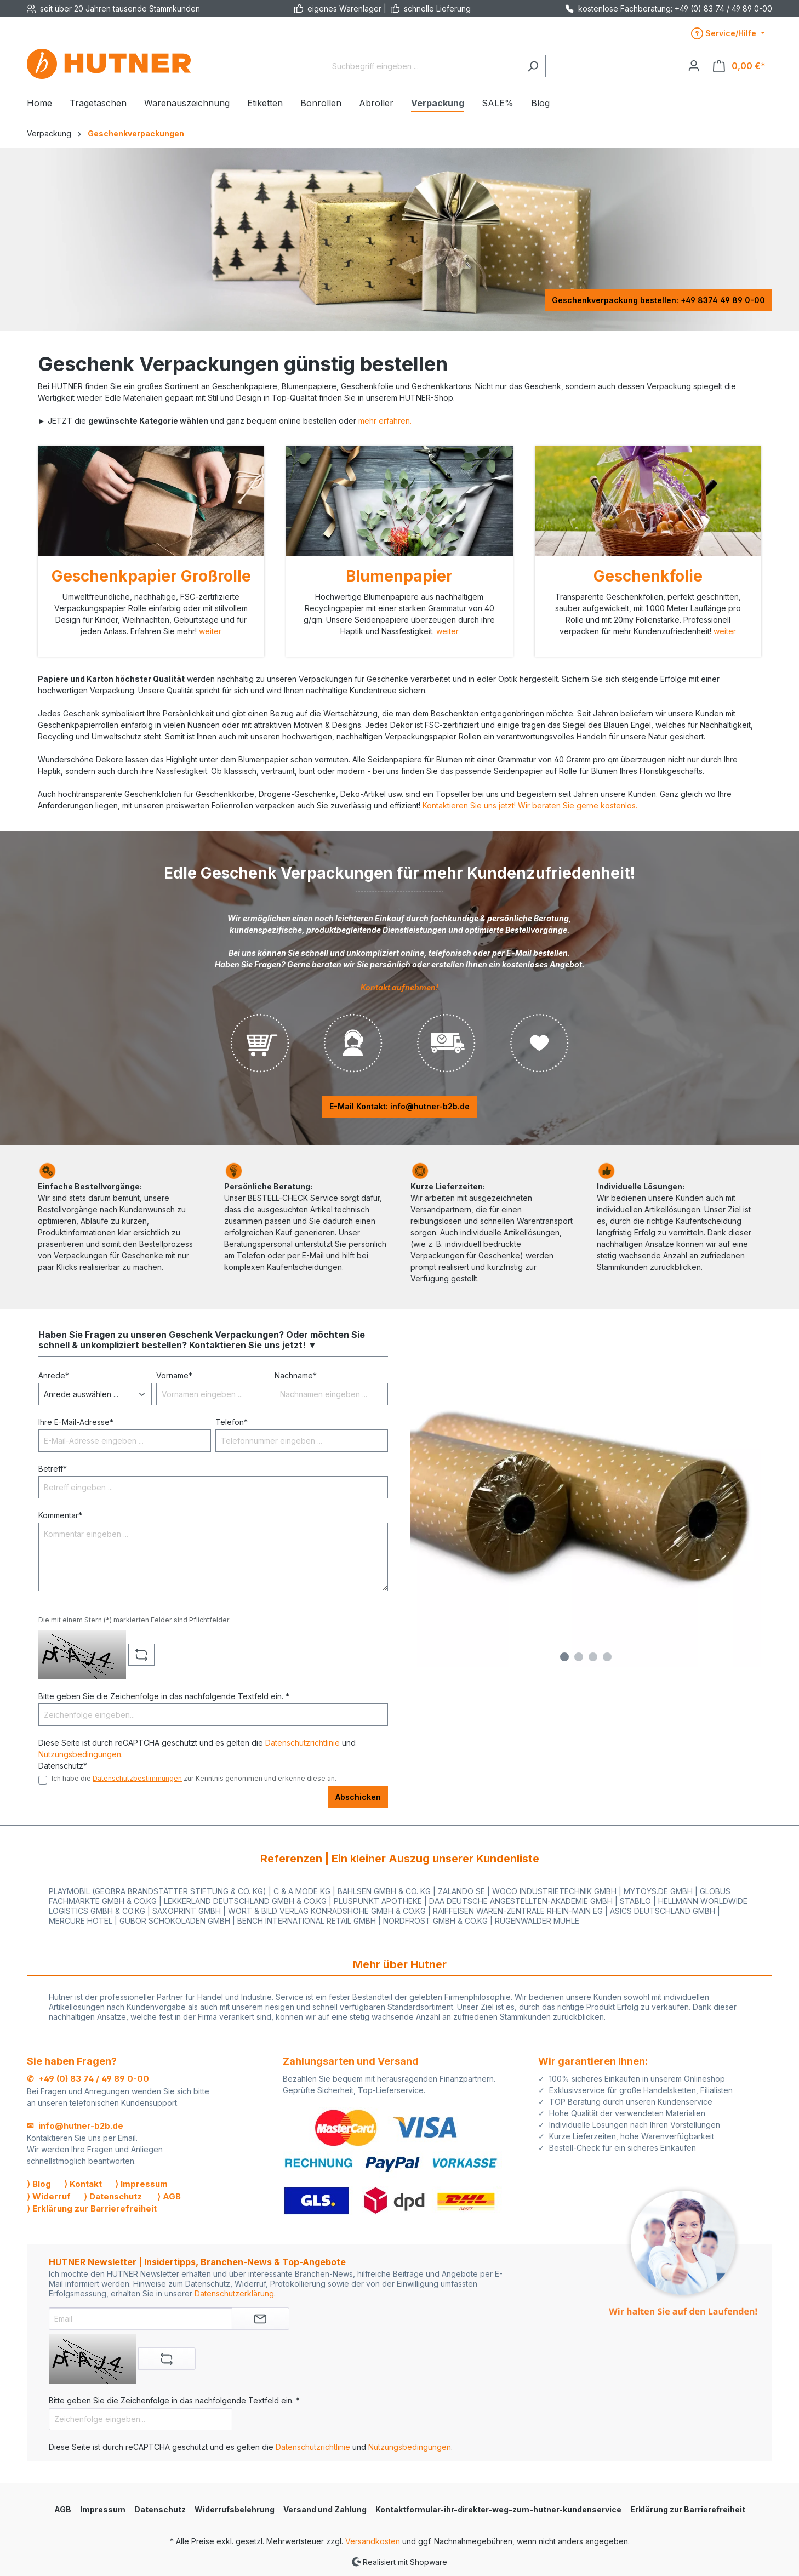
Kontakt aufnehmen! (399, 987)
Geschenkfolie (648, 576)
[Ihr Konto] (693, 65)
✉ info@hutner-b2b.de (75, 2126)
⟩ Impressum (141, 2184)
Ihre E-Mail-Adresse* (75, 1422)
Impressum (102, 2509)
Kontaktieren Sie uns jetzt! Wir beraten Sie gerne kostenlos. (530, 805)
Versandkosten (372, 2541)
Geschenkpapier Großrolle (151, 576)
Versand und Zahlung (325, 2509)
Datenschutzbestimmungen (137, 1778)
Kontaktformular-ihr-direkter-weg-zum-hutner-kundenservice (498, 2509)
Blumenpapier (399, 576)
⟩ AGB (169, 2196)
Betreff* (52, 1468)
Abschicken (358, 1797)
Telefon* (231, 1422)
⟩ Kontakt (83, 2184)
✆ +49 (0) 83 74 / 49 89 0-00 (88, 2078)
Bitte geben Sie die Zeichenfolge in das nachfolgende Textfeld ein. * (163, 1696)
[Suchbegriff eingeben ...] (424, 66)
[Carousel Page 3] (593, 1656)
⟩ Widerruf (49, 2196)
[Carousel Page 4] (607, 1656)
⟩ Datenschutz (113, 2196)
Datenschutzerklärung (234, 2293)
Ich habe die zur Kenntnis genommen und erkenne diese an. (194, 1778)
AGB (62, 2509)
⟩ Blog (39, 2184)
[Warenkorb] (739, 66)
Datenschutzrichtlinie (302, 1742)
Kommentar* (60, 1515)
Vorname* (174, 1375)
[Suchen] (533, 66)
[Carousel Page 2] (578, 1656)
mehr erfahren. (385, 420)
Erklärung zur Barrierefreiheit (687, 2509)
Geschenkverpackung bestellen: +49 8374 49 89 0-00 (658, 300)
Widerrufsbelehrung (235, 2509)
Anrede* (53, 1375)
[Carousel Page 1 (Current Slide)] (564, 1656)
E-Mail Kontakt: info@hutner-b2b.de (399, 1106)
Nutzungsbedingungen (79, 1754)
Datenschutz (160, 2509)
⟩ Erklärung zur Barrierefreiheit (92, 2208)
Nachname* (296, 1375)
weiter (210, 631)
